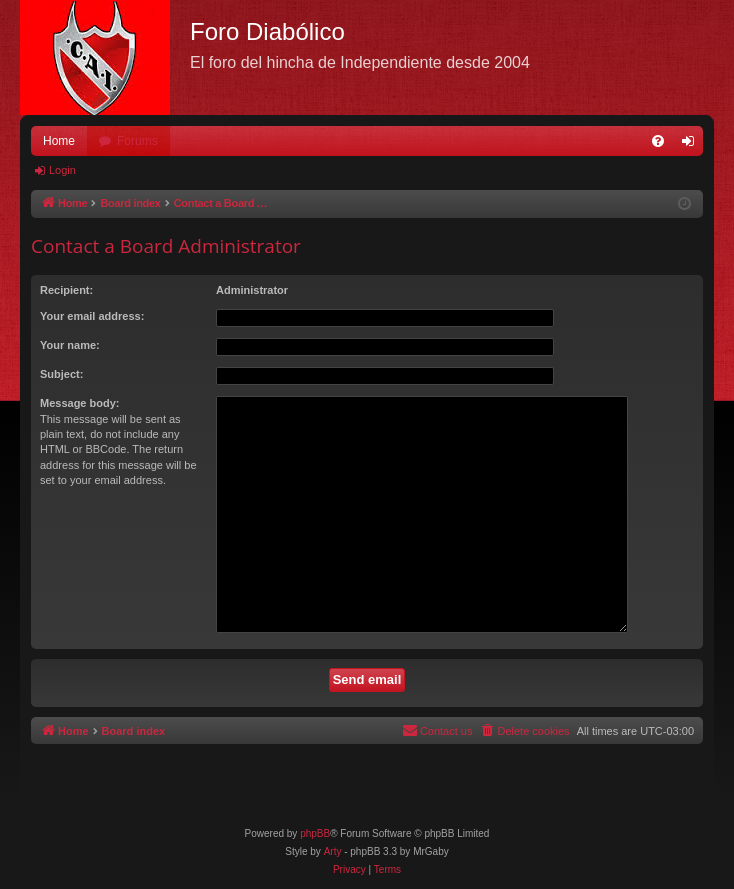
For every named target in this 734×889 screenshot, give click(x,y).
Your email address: (92, 316)
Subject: (61, 374)
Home (59, 141)
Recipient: (66, 290)
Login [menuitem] (692, 145)
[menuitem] (658, 141)
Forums (137, 141)
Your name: (70, 345)
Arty (333, 851)
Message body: (79, 403)
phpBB (315, 833)
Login (62, 170)
